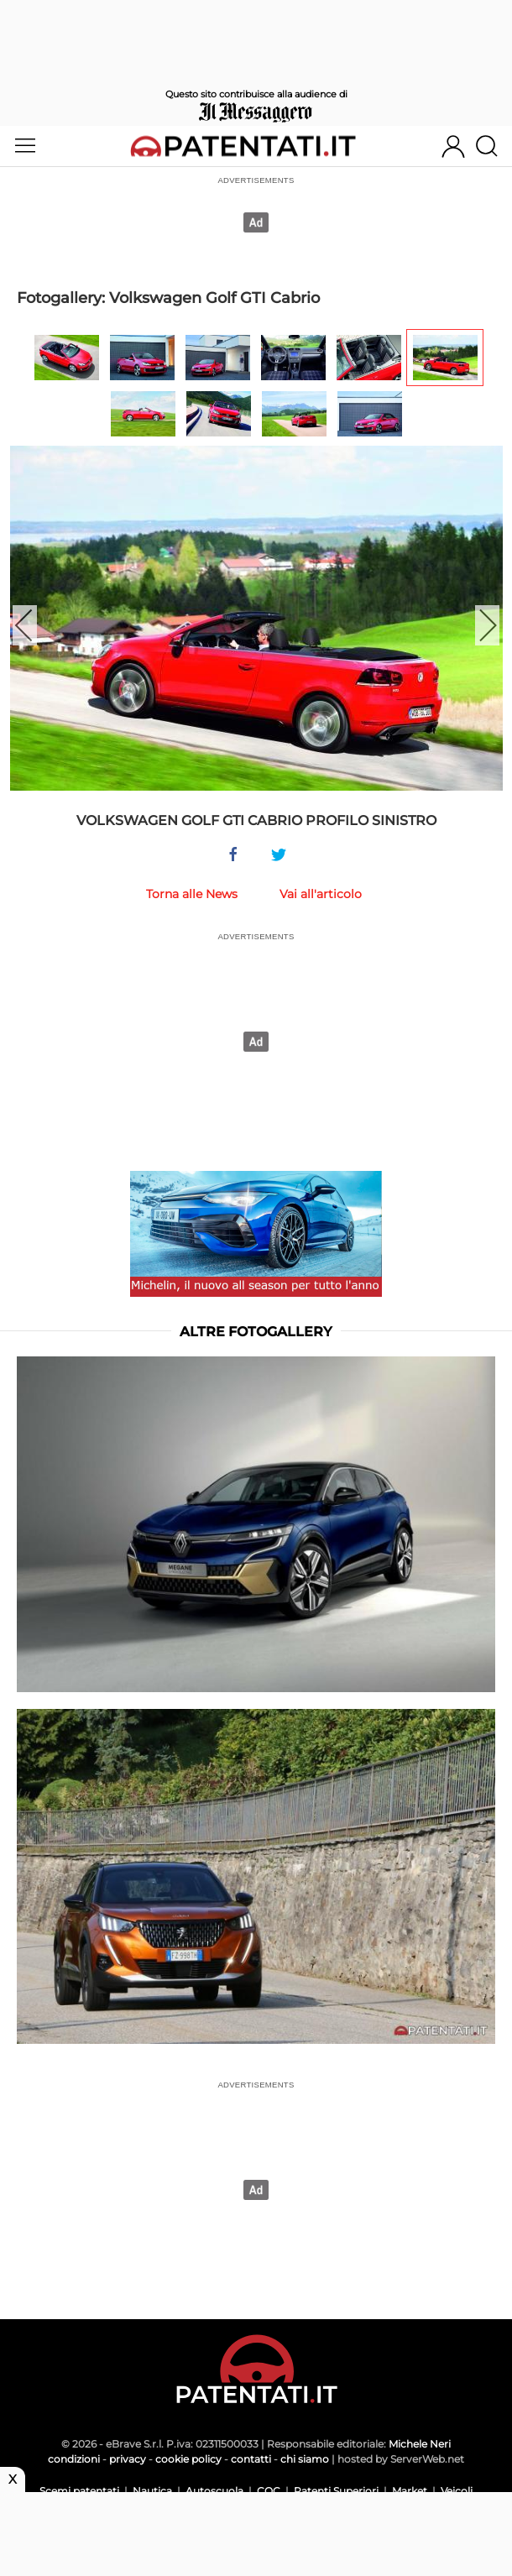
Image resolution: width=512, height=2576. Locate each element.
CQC (268, 2491)
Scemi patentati (79, 2491)
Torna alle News (192, 893)
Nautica (152, 2491)
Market (409, 2491)
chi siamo (304, 2459)
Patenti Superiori (336, 2491)
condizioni (74, 2459)
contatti (251, 2459)
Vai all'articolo (321, 893)
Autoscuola (214, 2491)
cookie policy (188, 2459)
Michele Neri (420, 2444)
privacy (127, 2459)
